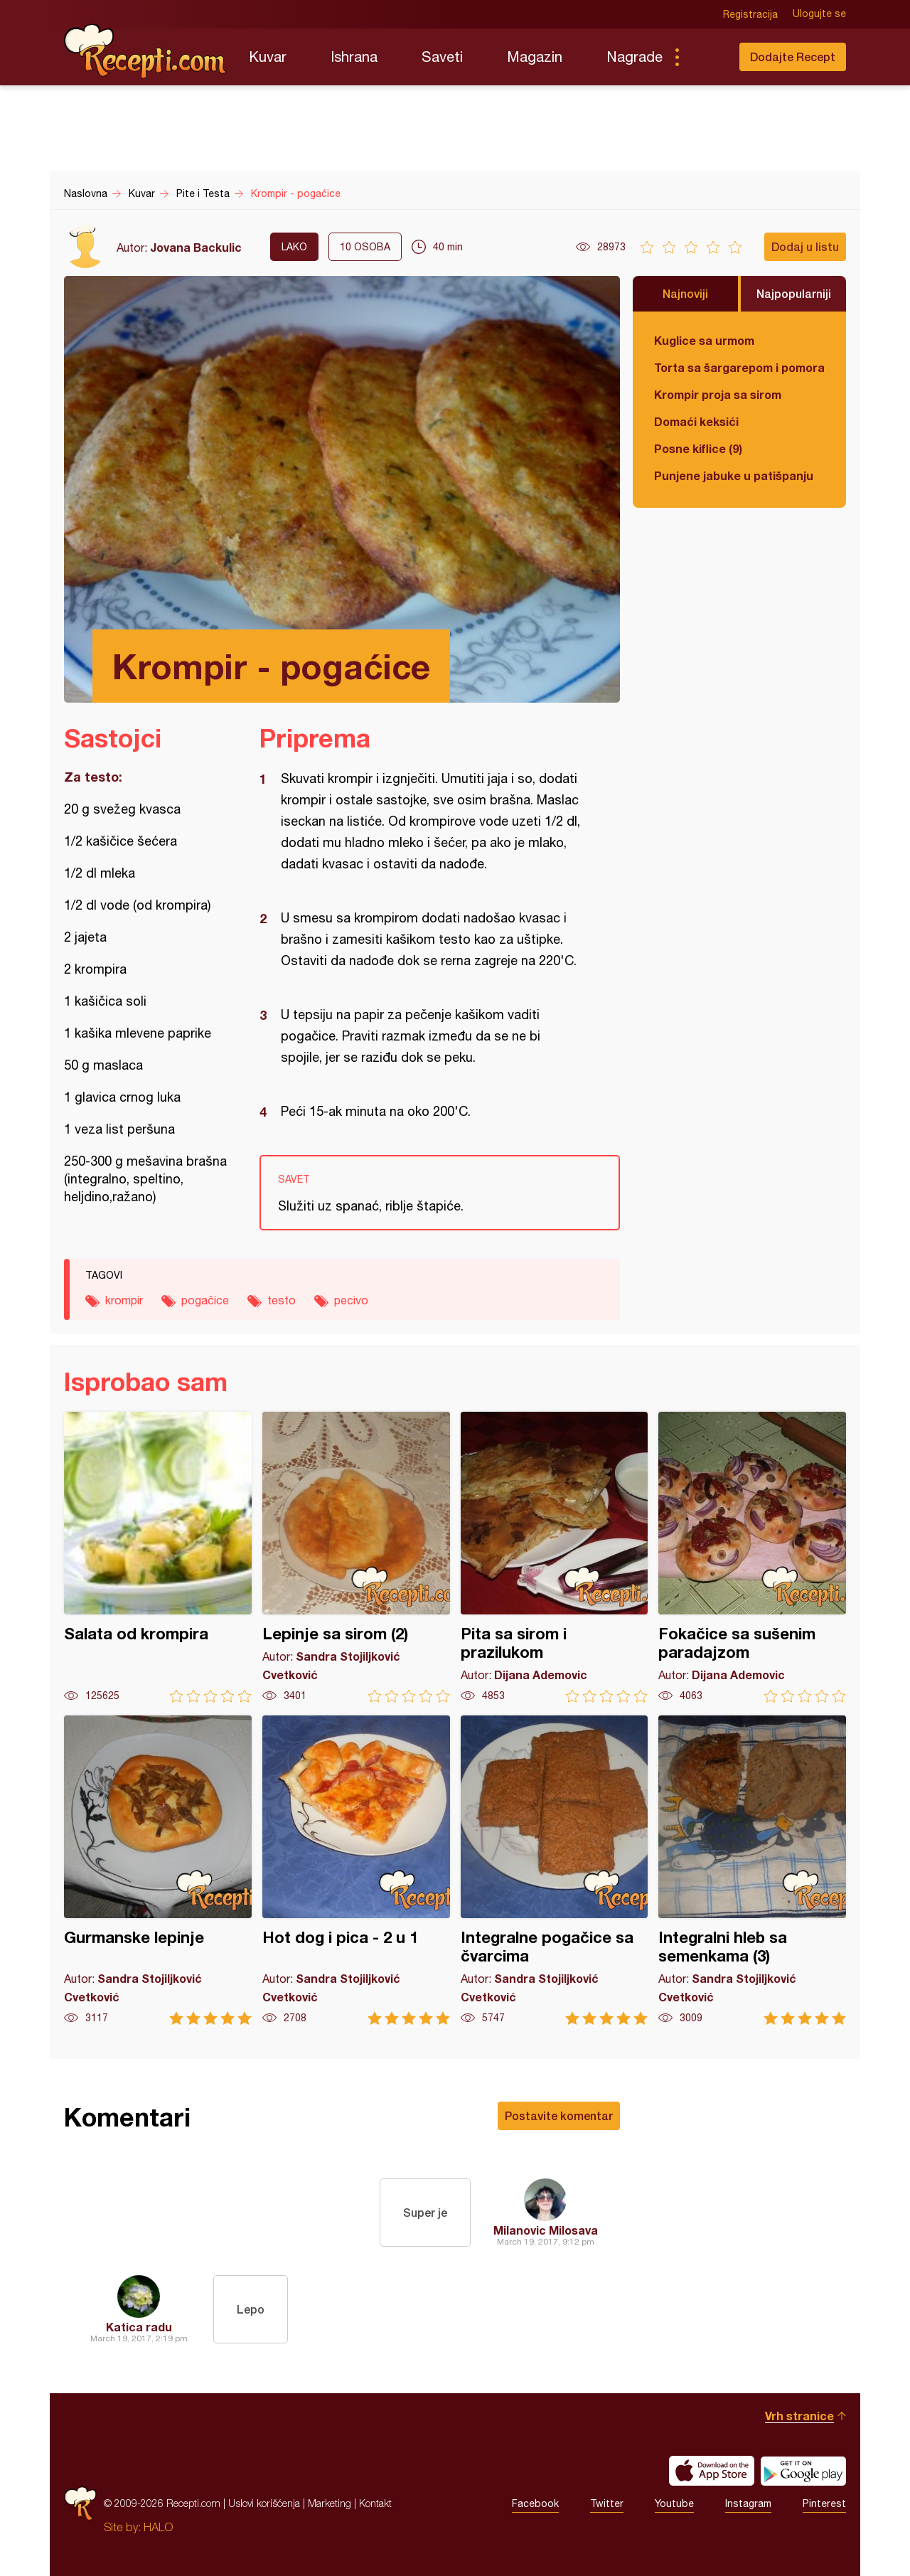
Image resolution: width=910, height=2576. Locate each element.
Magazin (534, 56)
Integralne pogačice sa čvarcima (554, 1870)
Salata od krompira (158, 1557)
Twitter (606, 2503)
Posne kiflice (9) (698, 448)
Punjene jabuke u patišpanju (733, 475)
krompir (124, 1300)
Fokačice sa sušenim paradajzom (752, 1557)
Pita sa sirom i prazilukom (554, 1557)
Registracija (750, 14)
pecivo (351, 1300)
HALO (158, 2527)
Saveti (442, 56)
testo (281, 1300)
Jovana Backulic (196, 247)
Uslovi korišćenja (264, 2503)
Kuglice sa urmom (704, 340)
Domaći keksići (696, 421)
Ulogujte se (819, 14)
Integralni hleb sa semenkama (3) (752, 1870)
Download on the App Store (711, 2471)
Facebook (535, 2503)
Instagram (748, 2503)
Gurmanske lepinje (158, 1870)
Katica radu (139, 2326)
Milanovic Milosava (545, 2230)
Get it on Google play (803, 2471)
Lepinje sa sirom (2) (356, 1557)
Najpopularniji (793, 293)
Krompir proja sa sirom (717, 394)
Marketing (329, 2503)
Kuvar (268, 56)
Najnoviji (685, 293)
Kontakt (375, 2503)
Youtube (674, 2503)
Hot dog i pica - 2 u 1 (356, 1870)
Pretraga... (705, 57)
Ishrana (354, 56)
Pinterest (824, 2503)
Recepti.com (146, 51)
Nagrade (634, 56)
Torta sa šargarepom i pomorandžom (739, 367)
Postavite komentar (559, 2115)
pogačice (205, 1300)
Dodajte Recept (792, 56)
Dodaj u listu (805, 246)
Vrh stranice (799, 2415)
